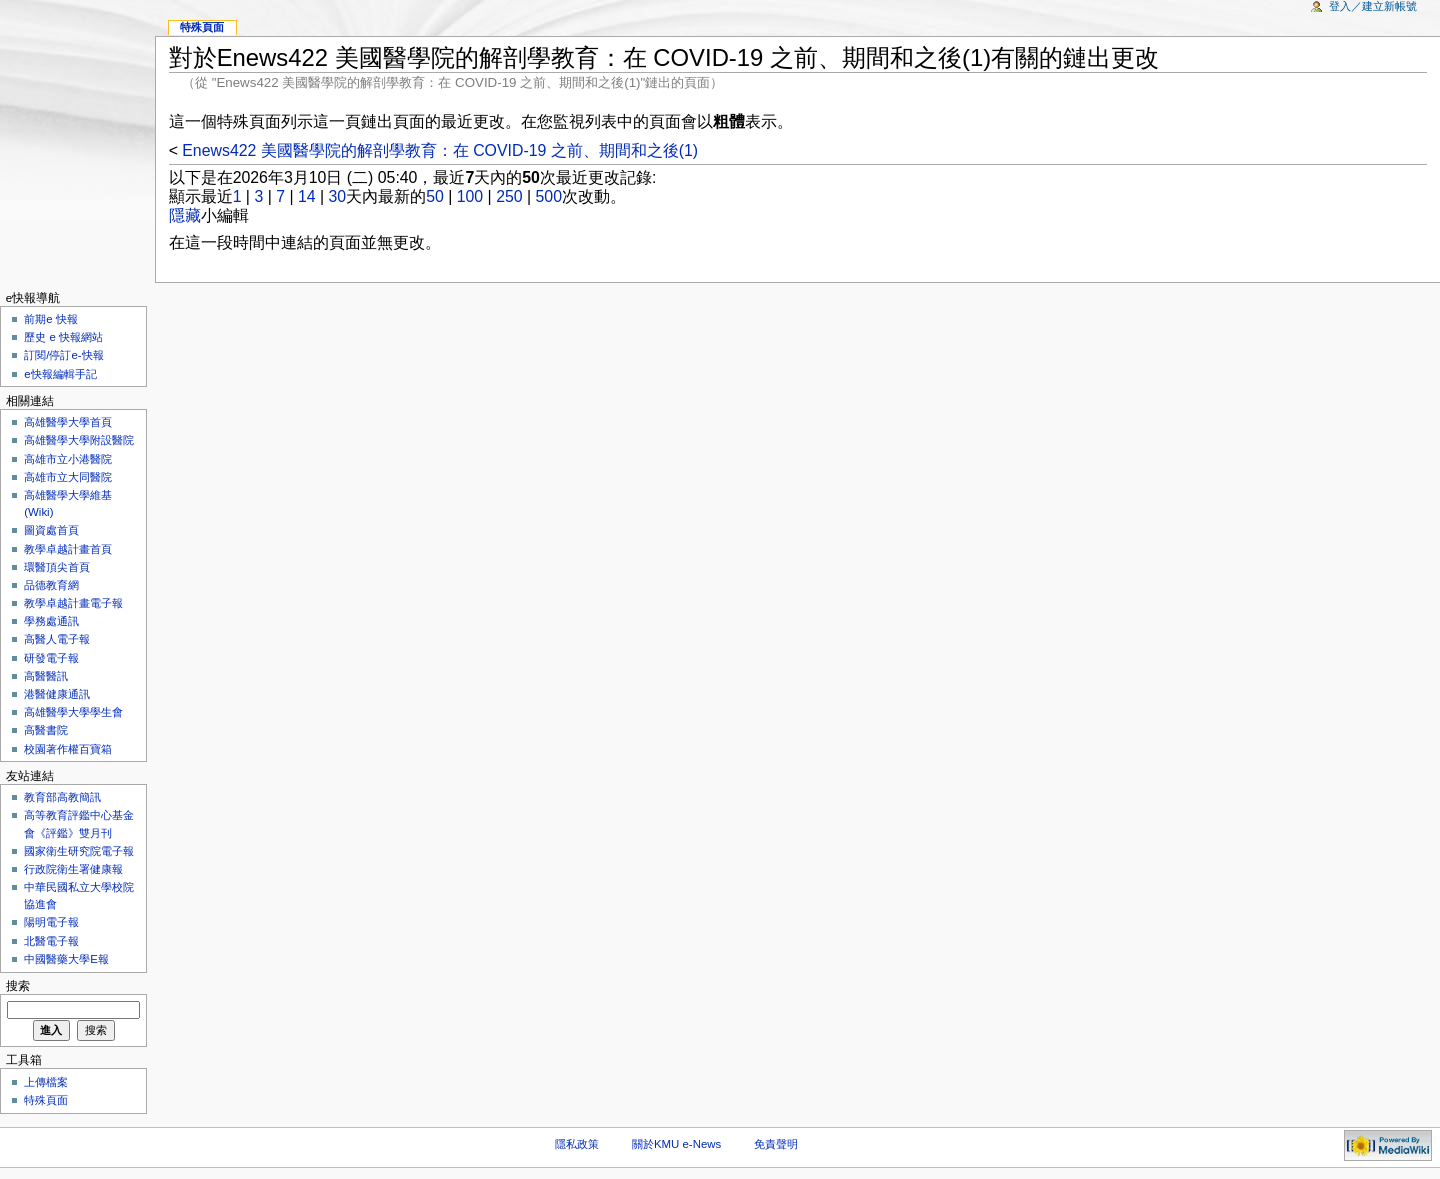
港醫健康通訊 (57, 694)
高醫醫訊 (46, 676)
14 (307, 196)
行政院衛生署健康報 (73, 869)
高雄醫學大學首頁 (68, 422)
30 (338, 196)
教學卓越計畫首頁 (68, 549)
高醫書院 (46, 730)
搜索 (18, 986)
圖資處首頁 (51, 530)
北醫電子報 (51, 941)
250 (509, 196)
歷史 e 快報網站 (69, 337)
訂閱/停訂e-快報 (63, 355)
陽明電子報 (51, 922)
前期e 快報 (51, 319)
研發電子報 (51, 658)
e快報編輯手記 (60, 374)
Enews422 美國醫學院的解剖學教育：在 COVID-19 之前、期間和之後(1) (440, 150)
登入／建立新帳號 (1373, 6)
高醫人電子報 (57, 639)
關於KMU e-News (676, 1144)
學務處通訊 (51, 621)
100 (470, 196)
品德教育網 (51, 585)
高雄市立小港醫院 (68, 459)
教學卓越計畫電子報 (73, 603)
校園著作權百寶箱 (68, 749)
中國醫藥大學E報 (66, 959)
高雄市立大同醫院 (68, 477)
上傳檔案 (46, 1082)
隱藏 (185, 215)
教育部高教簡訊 (62, 797)
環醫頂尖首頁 (57, 567)
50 (435, 196)
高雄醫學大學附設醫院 (79, 440)
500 (549, 196)
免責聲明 (776, 1144)
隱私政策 (577, 1144)
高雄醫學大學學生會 (73, 712)
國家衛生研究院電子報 (79, 851)
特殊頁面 (202, 27)
